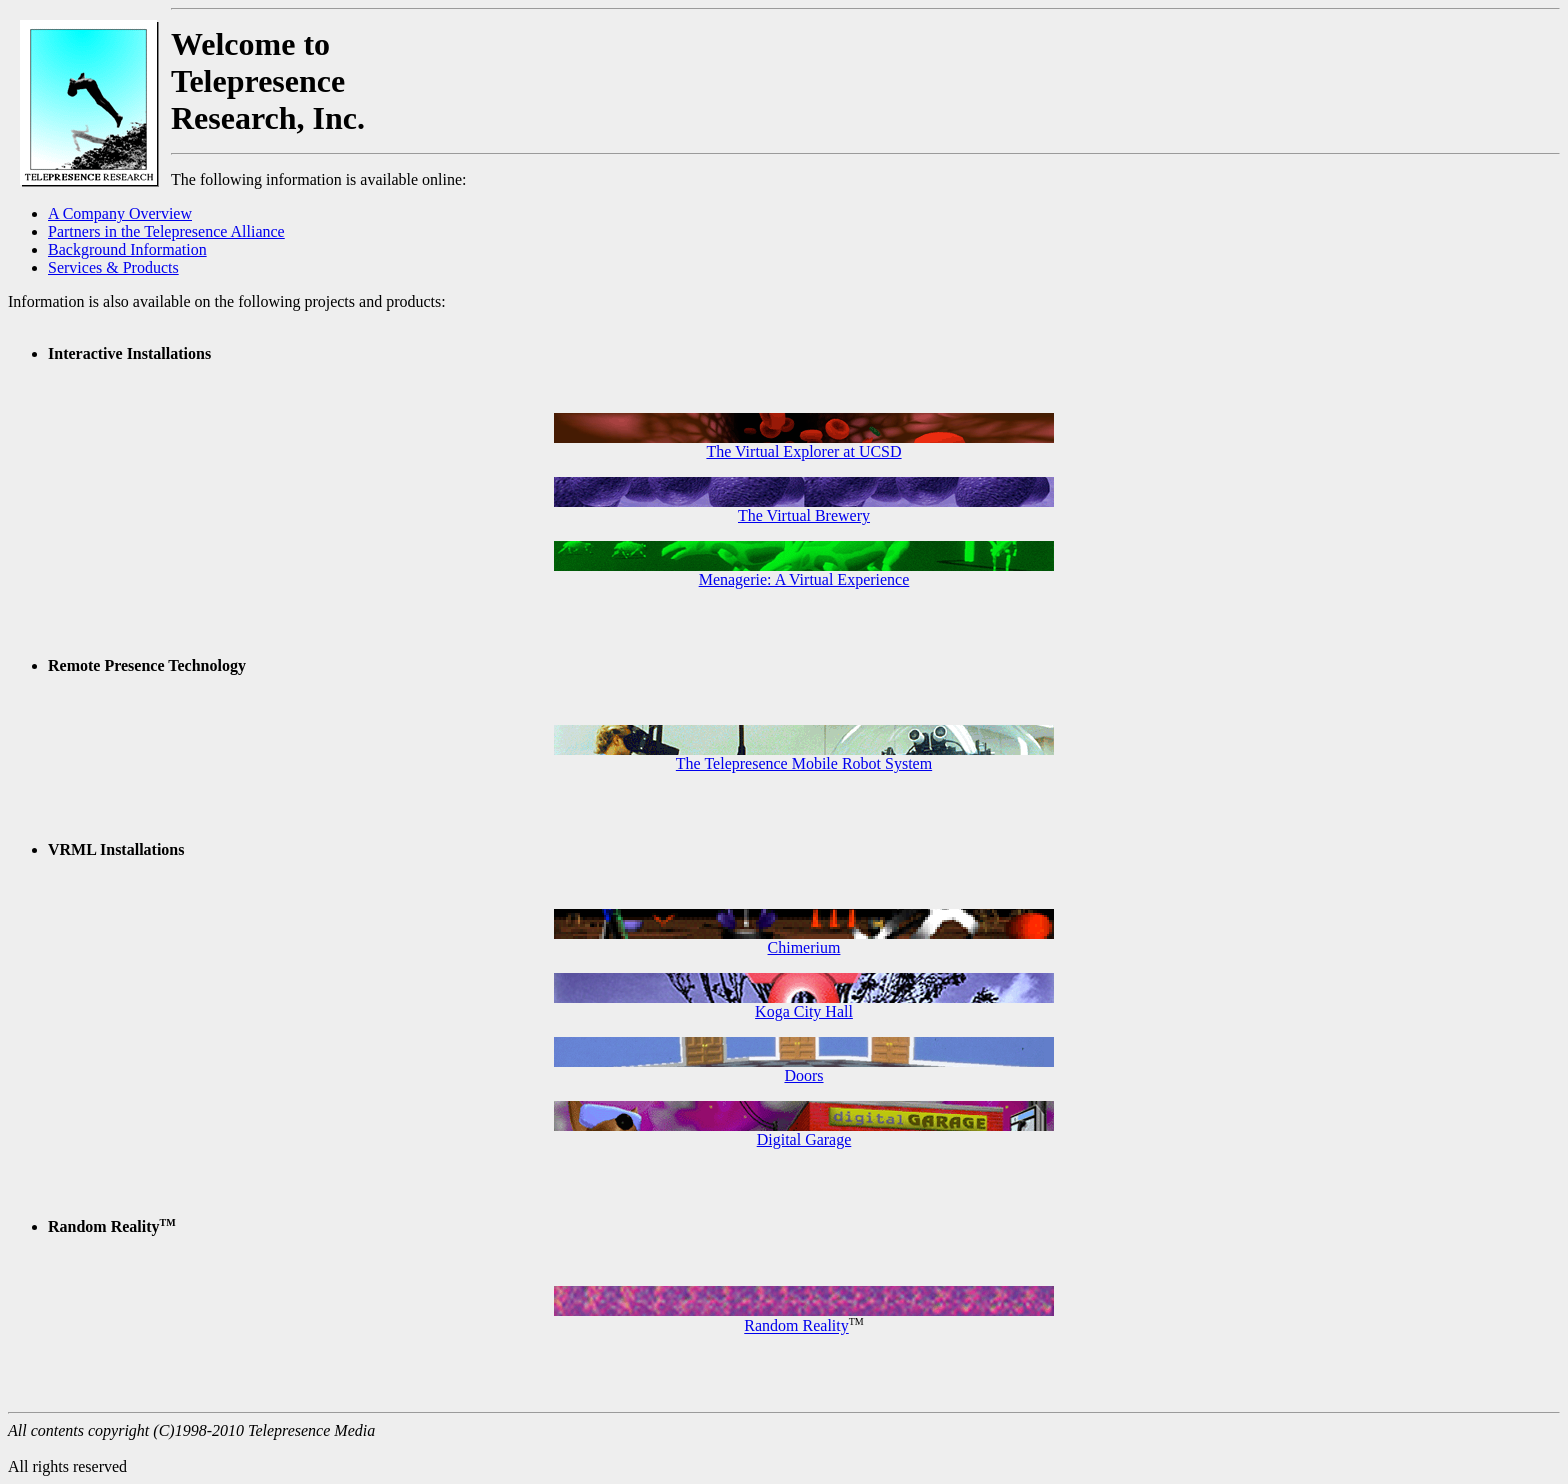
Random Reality (796, 1326)
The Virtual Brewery (804, 515)
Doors (803, 1075)
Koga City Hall (804, 1011)
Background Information (127, 249)
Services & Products (113, 267)
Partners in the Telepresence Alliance (166, 231)
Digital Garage (804, 1139)
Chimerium (804, 947)
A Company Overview (120, 213)
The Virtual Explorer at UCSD (803, 451)
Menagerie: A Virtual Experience (804, 579)
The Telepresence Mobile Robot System (804, 763)
